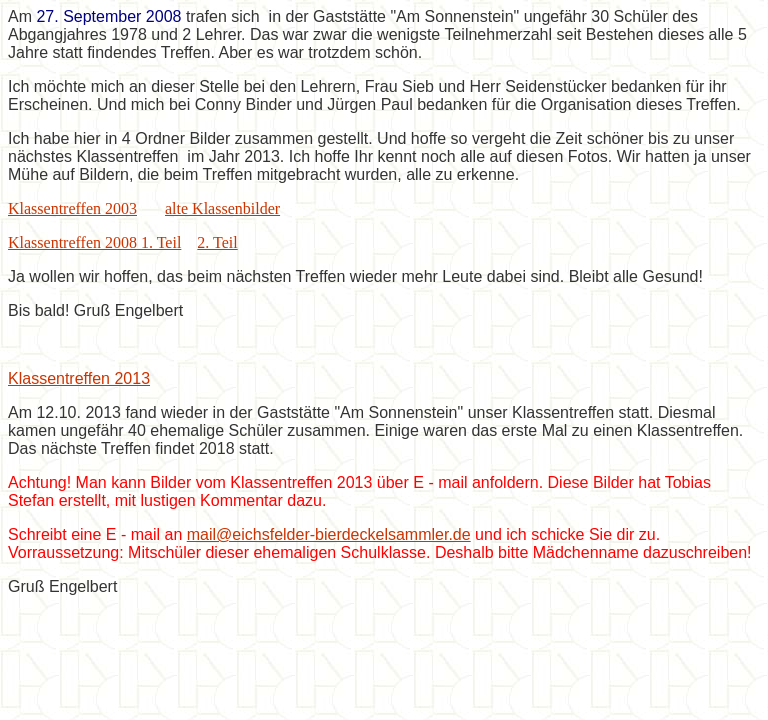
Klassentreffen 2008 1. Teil (94, 242)
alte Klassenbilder (222, 208)
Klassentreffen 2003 (72, 208)
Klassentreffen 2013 (79, 378)
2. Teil (217, 242)
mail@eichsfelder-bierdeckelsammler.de (329, 534)
